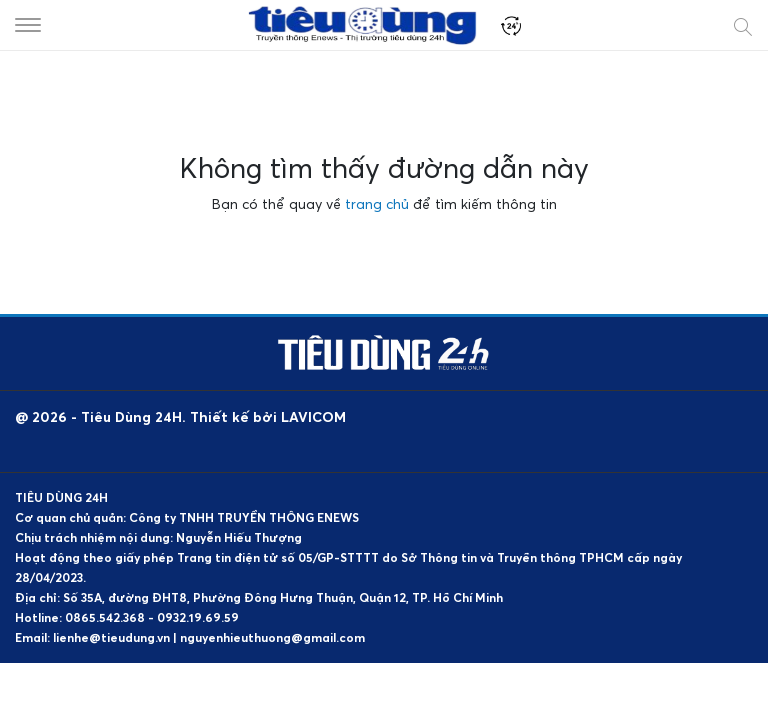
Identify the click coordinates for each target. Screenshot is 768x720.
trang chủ (377, 203)
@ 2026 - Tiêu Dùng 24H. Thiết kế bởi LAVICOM (180, 416)
